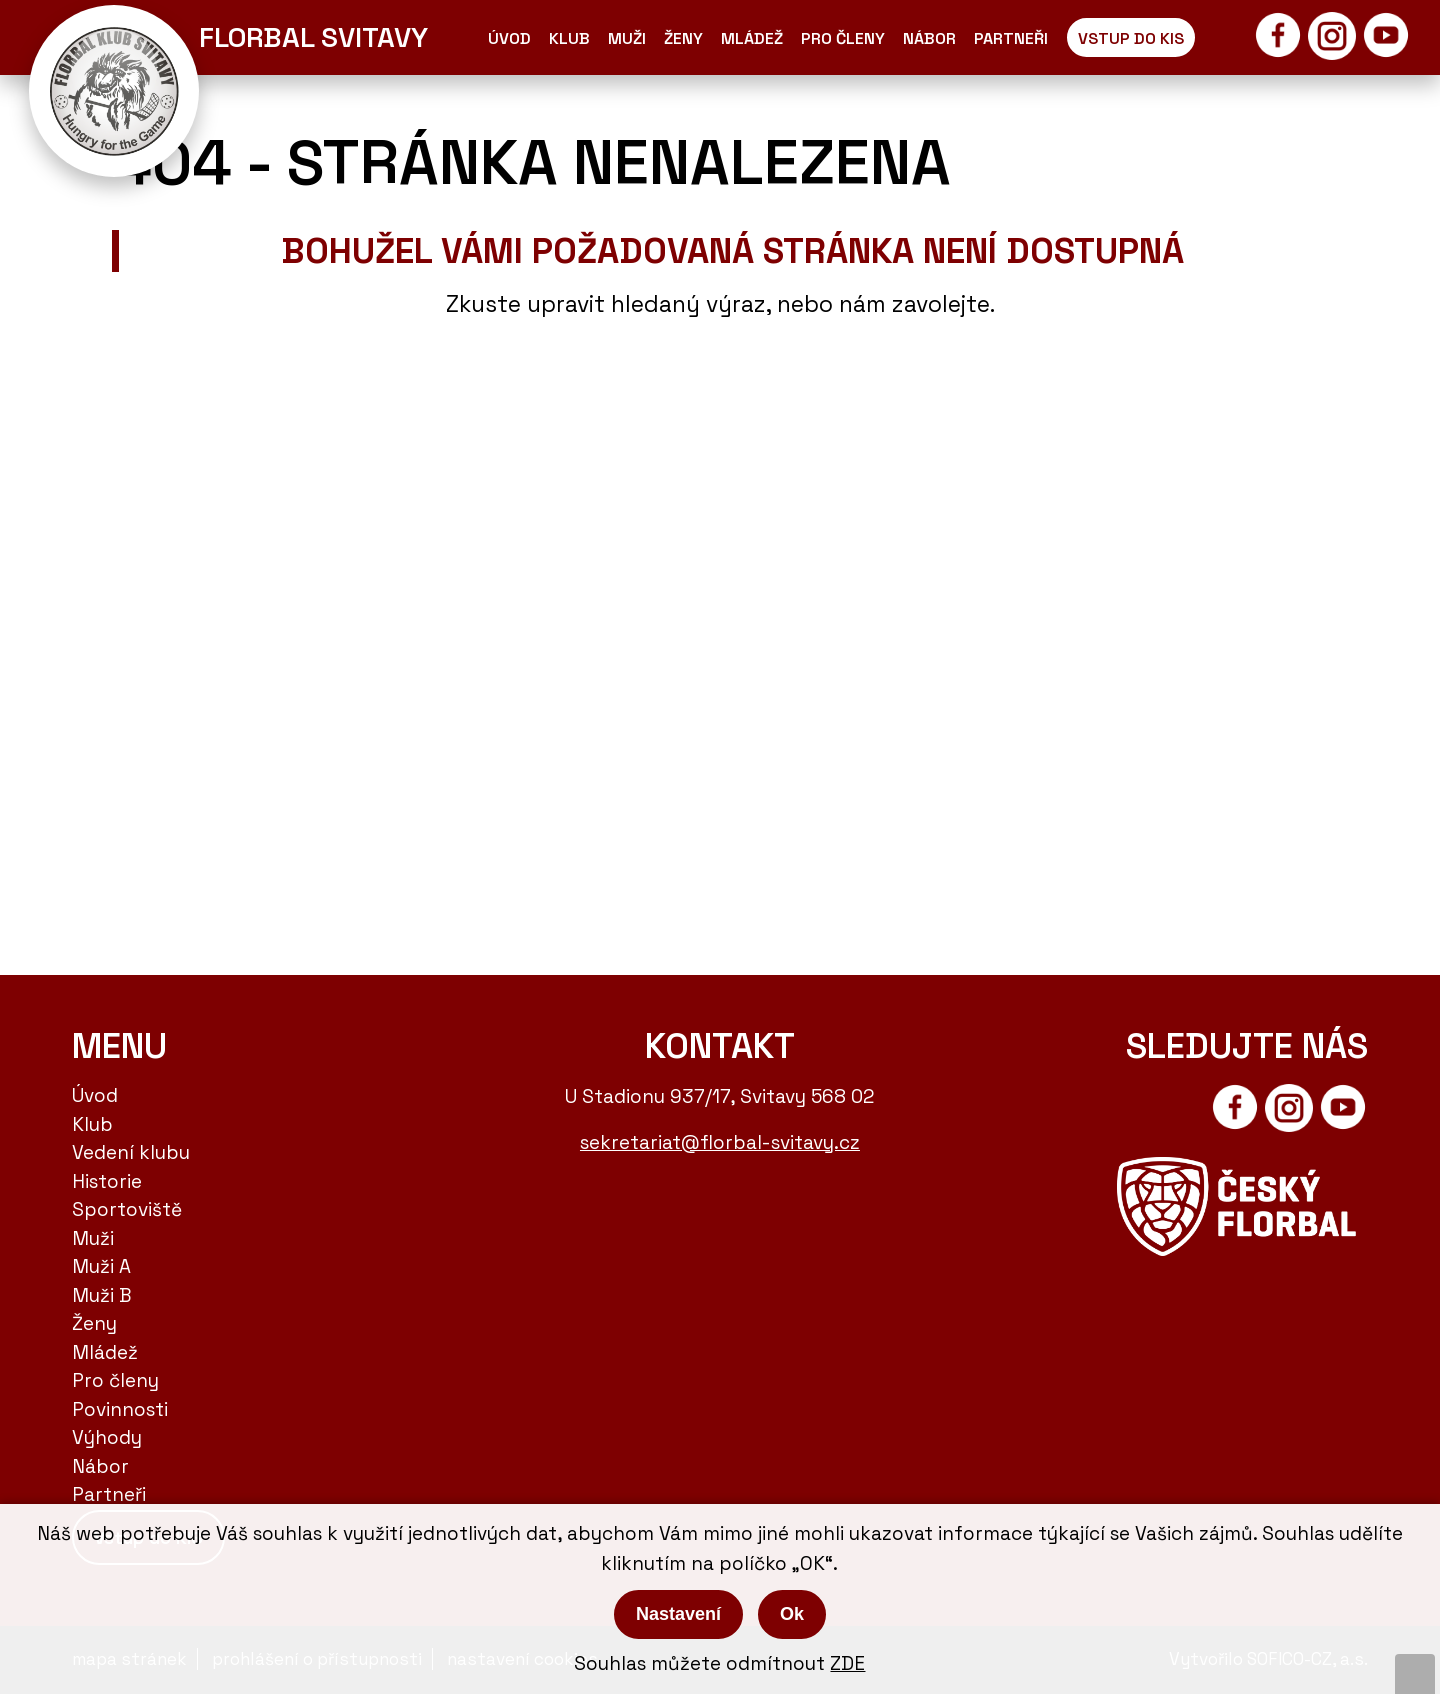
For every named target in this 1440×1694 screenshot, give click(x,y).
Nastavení (678, 1614)
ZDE (847, 1663)
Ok (792, 1614)
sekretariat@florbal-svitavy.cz (720, 1142)
